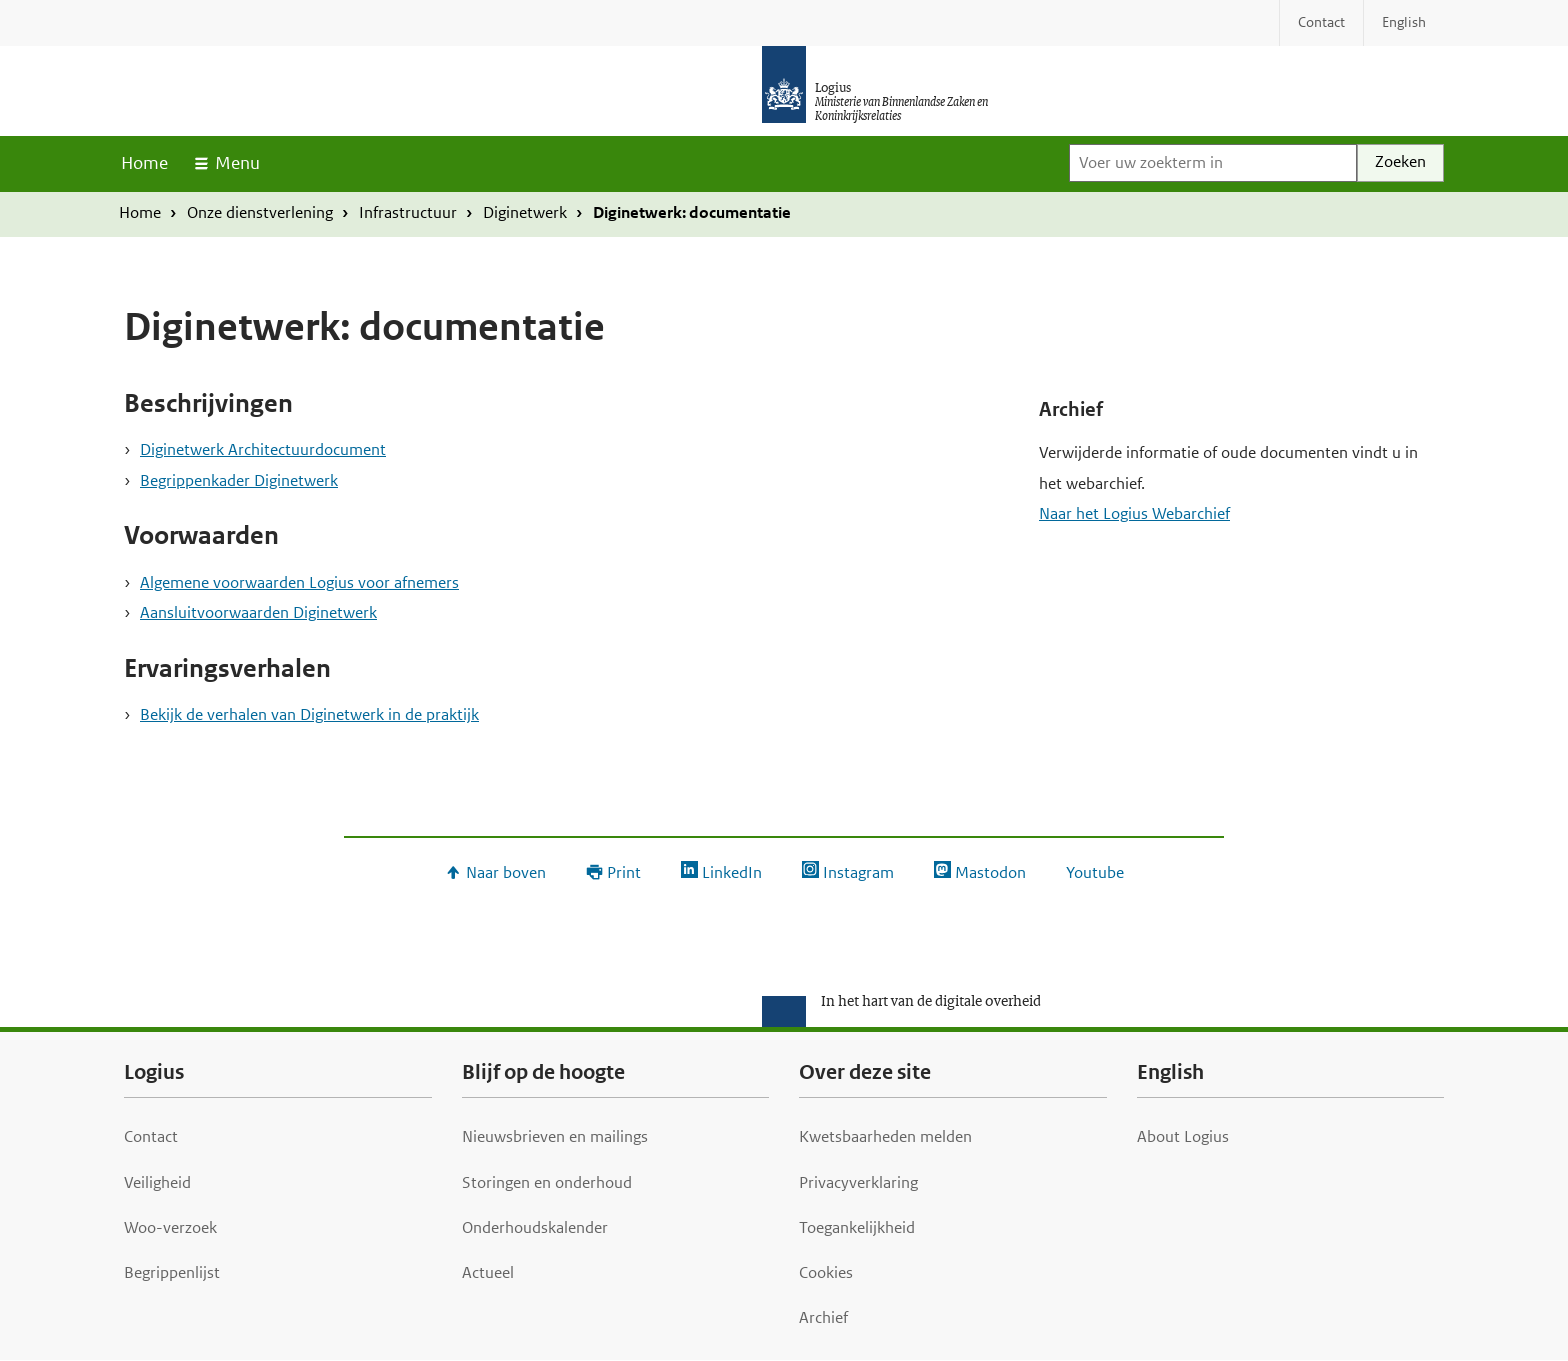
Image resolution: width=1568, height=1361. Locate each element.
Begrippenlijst (172, 1272)
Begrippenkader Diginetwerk (239, 480)
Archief (823, 1317)
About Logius (1183, 1136)
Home (144, 163)
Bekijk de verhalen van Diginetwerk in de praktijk (309, 714)
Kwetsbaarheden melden (885, 1136)
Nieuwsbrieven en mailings (555, 1136)
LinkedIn (732, 872)
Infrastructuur (408, 212)
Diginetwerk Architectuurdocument (263, 449)
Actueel (488, 1272)
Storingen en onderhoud (547, 1182)
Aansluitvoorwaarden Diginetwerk (258, 612)
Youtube (1095, 872)
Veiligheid (157, 1182)
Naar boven (506, 872)
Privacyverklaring (858, 1182)
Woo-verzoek (170, 1227)
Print (624, 872)
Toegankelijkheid (857, 1227)
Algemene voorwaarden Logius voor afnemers (299, 582)
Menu (237, 163)
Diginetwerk (525, 212)
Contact (151, 1136)
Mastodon (990, 872)
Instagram (858, 872)
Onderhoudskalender (535, 1227)
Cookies (826, 1272)
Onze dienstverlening (260, 212)
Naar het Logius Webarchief (1134, 513)
